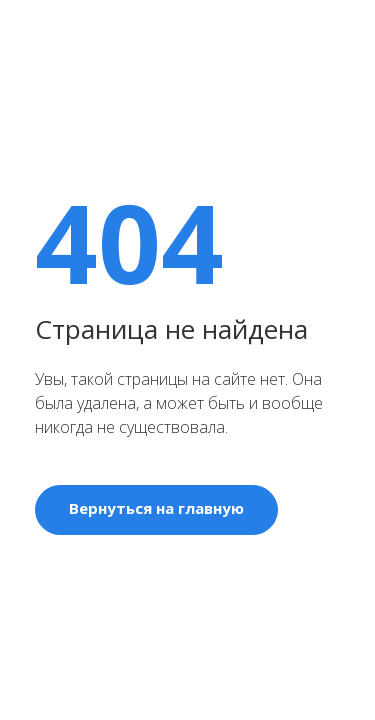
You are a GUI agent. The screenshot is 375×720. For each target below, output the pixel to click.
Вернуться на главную (156, 508)
